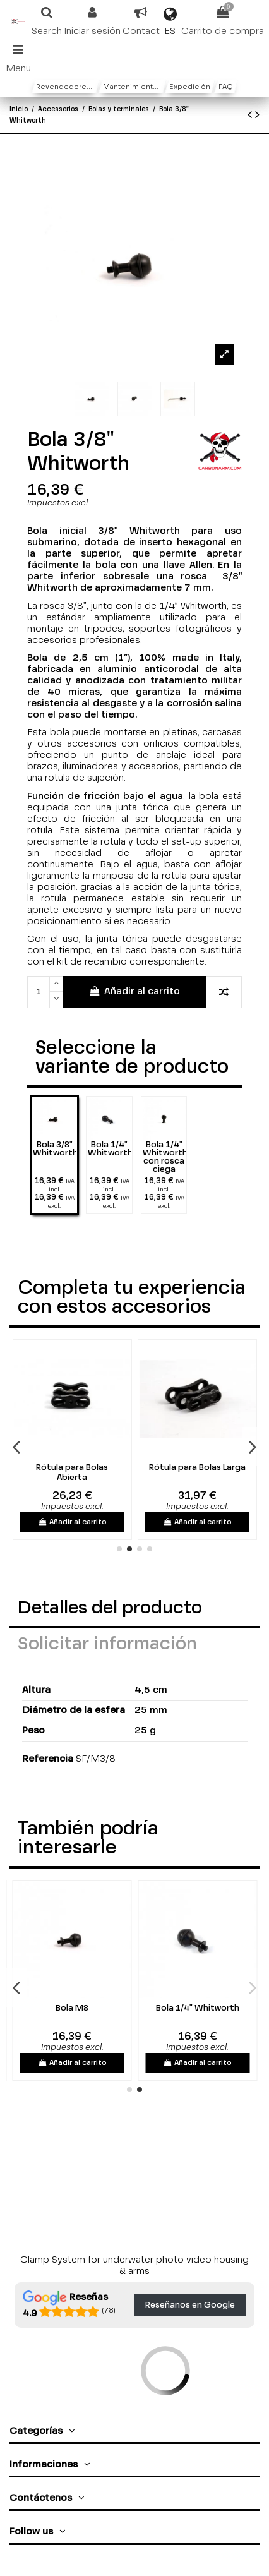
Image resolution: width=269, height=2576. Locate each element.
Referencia (47, 1759)
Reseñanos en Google (190, 2305)
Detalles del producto (110, 1608)
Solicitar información (107, 1644)
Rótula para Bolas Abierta (137, 1473)
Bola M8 (113, 2008)
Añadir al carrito (134, 991)
